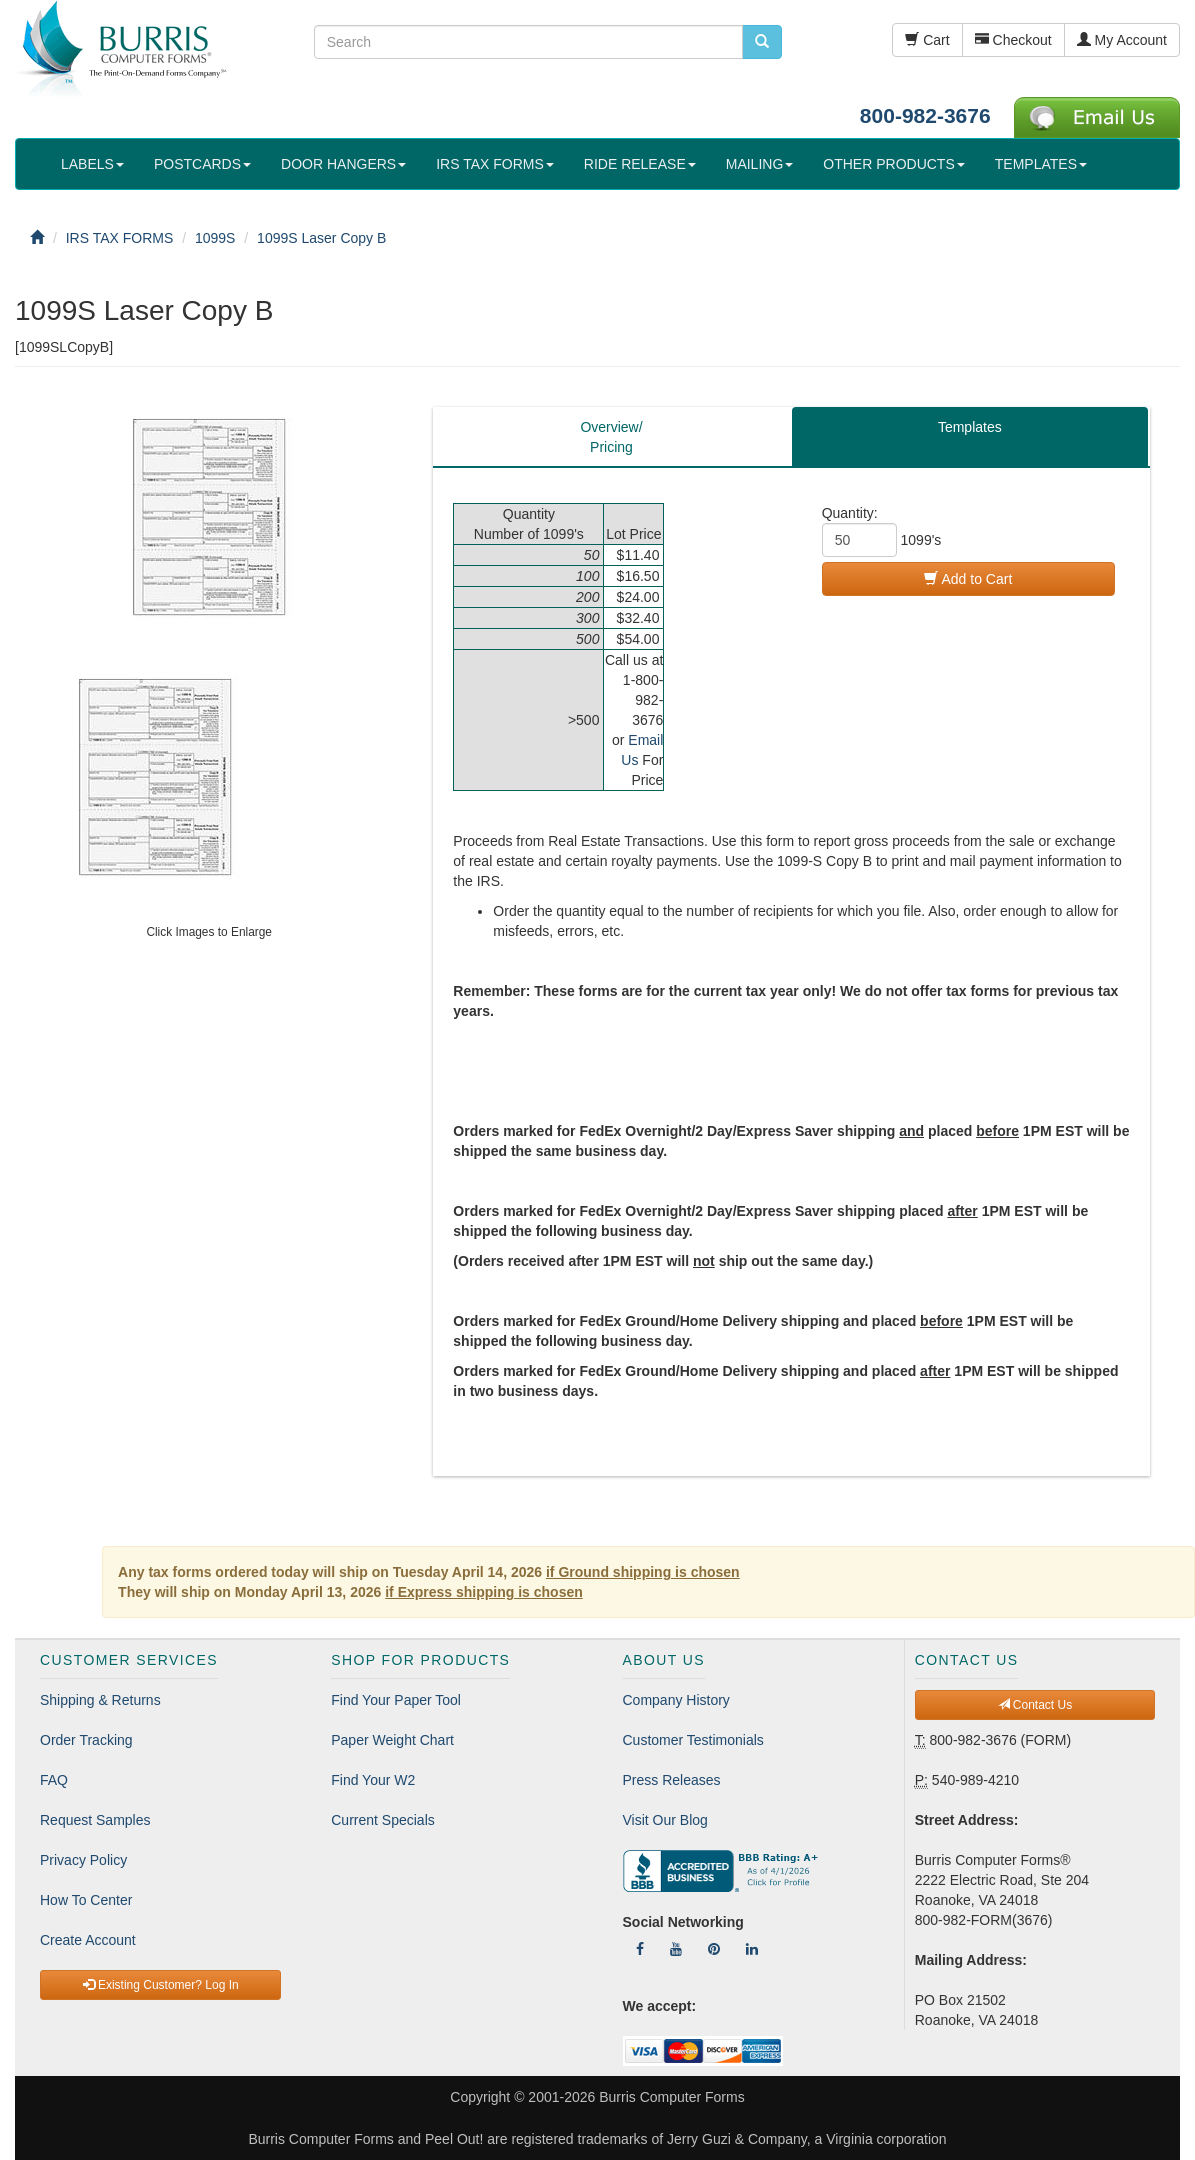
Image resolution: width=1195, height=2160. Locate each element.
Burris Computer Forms (671, 2097)
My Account (1122, 40)
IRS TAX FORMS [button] (495, 164)
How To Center (86, 1900)
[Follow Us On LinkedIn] (752, 1949)
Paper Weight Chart (392, 1740)
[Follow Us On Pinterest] (714, 1949)
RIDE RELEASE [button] (640, 164)
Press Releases (672, 1780)
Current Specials (383, 1820)
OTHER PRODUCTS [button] (893, 164)
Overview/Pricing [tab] (611, 437)
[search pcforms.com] (762, 42)
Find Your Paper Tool (396, 1700)
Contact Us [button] (1035, 1705)
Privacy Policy (83, 1860)
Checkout (1013, 40)
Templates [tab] (970, 427)
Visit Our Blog (665, 1820)
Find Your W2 (373, 1780)
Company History (676, 1700)
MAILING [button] (760, 164)
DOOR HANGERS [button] (343, 164)
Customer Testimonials (693, 1740)
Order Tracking (86, 1740)
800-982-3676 (925, 115)
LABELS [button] (92, 164)
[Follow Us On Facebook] (640, 1949)
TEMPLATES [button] (1041, 164)
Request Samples (95, 1820)
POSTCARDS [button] (202, 164)
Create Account (88, 1940)
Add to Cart (968, 579)
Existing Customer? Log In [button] (161, 1985)
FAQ (54, 1780)
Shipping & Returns (100, 1700)
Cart (927, 40)
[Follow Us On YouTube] (676, 1949)
